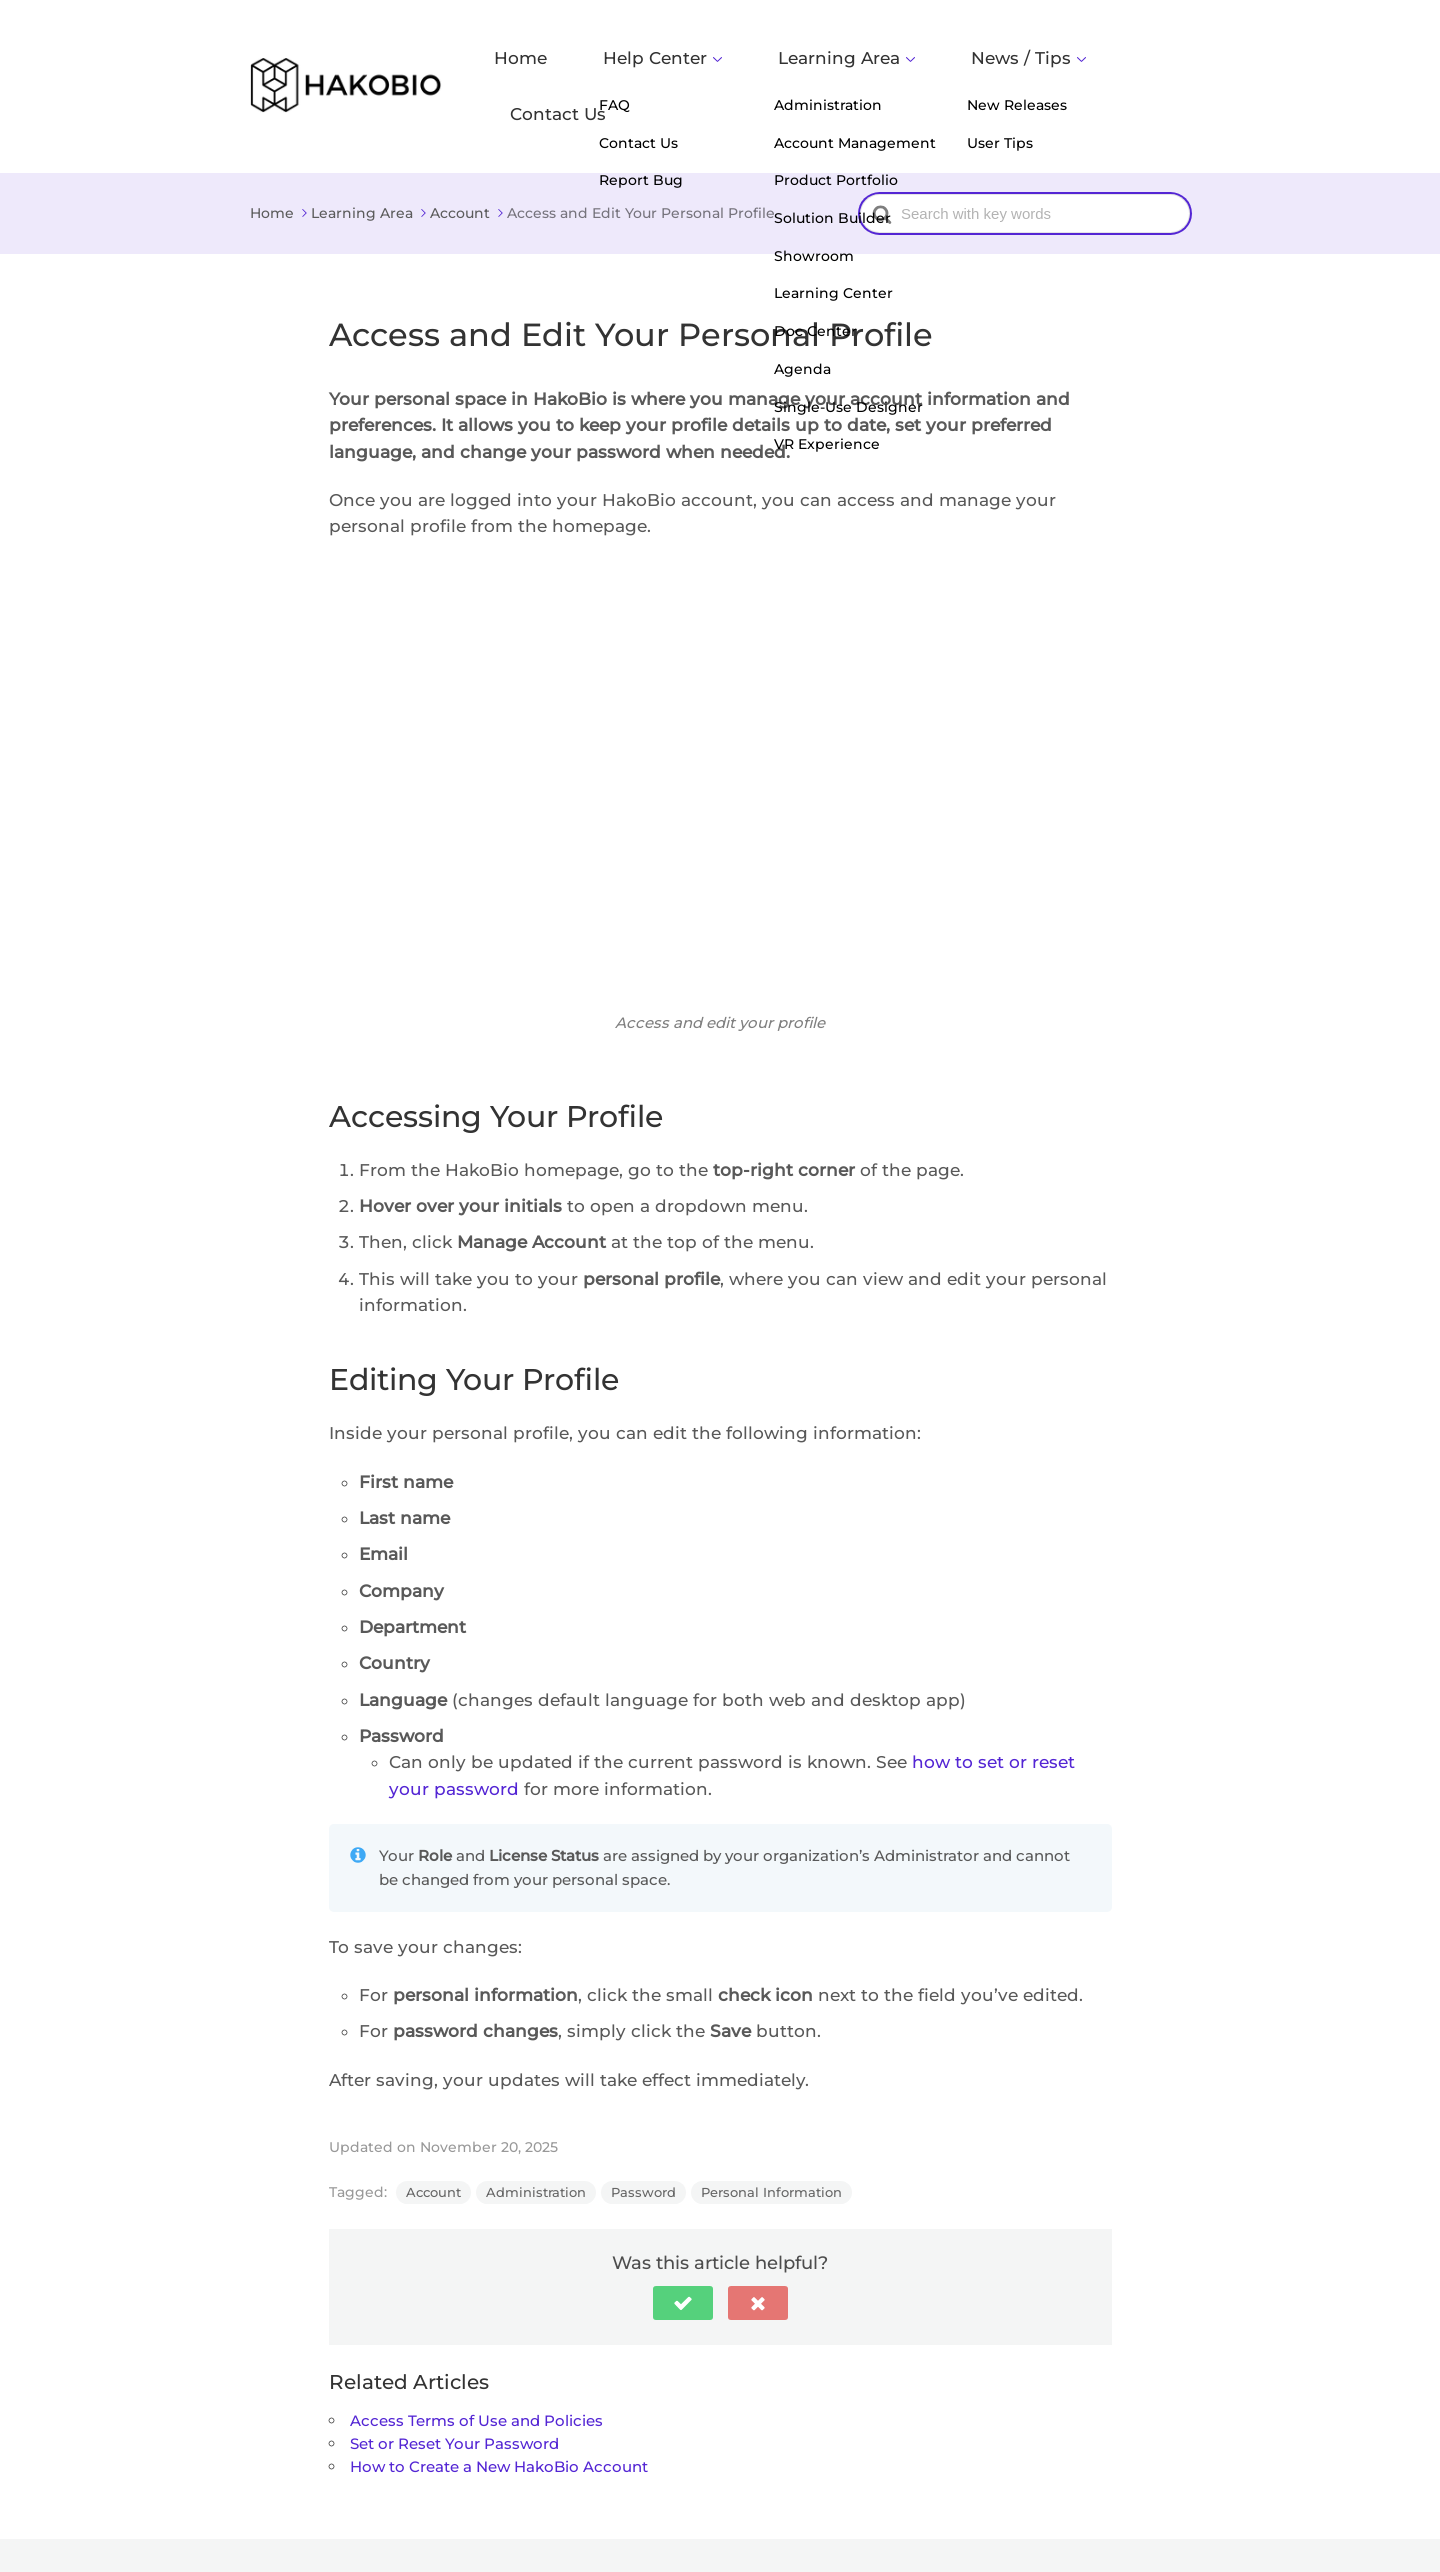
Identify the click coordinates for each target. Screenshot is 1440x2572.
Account (433, 2143)
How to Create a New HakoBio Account (499, 2418)
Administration (536, 2143)
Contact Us (1139, 62)
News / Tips (1007, 62)
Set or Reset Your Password (454, 2394)
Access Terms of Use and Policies (476, 2371)
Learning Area (864, 62)
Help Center (719, 62)
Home (618, 62)
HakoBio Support (404, 2530)
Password (643, 2143)
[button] (683, 2254)
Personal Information (771, 2143)
